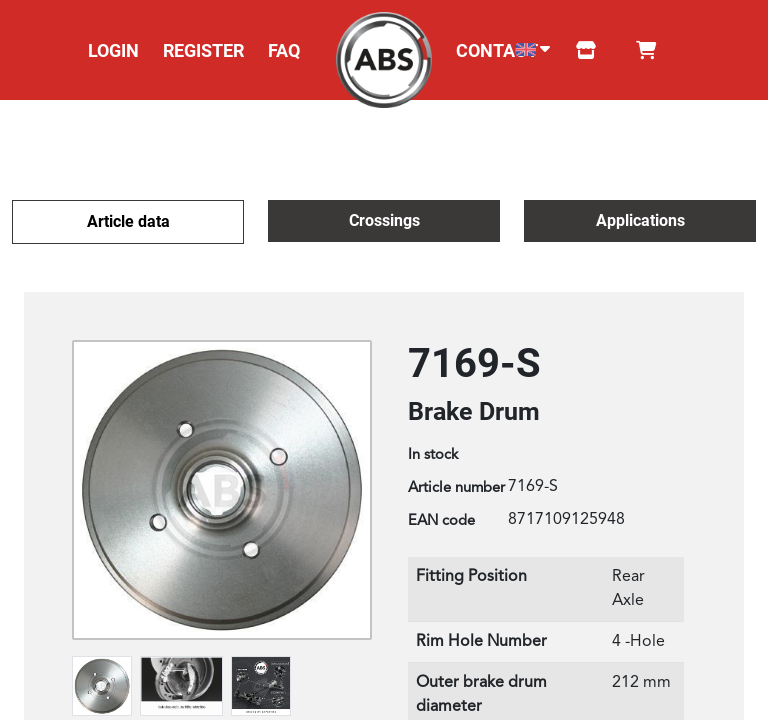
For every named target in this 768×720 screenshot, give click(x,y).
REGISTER (203, 50)
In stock (433, 455)
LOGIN (113, 50)
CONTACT (497, 50)
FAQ (284, 50)
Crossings (384, 220)
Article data (128, 221)
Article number (456, 488)
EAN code (441, 521)
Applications (640, 220)
